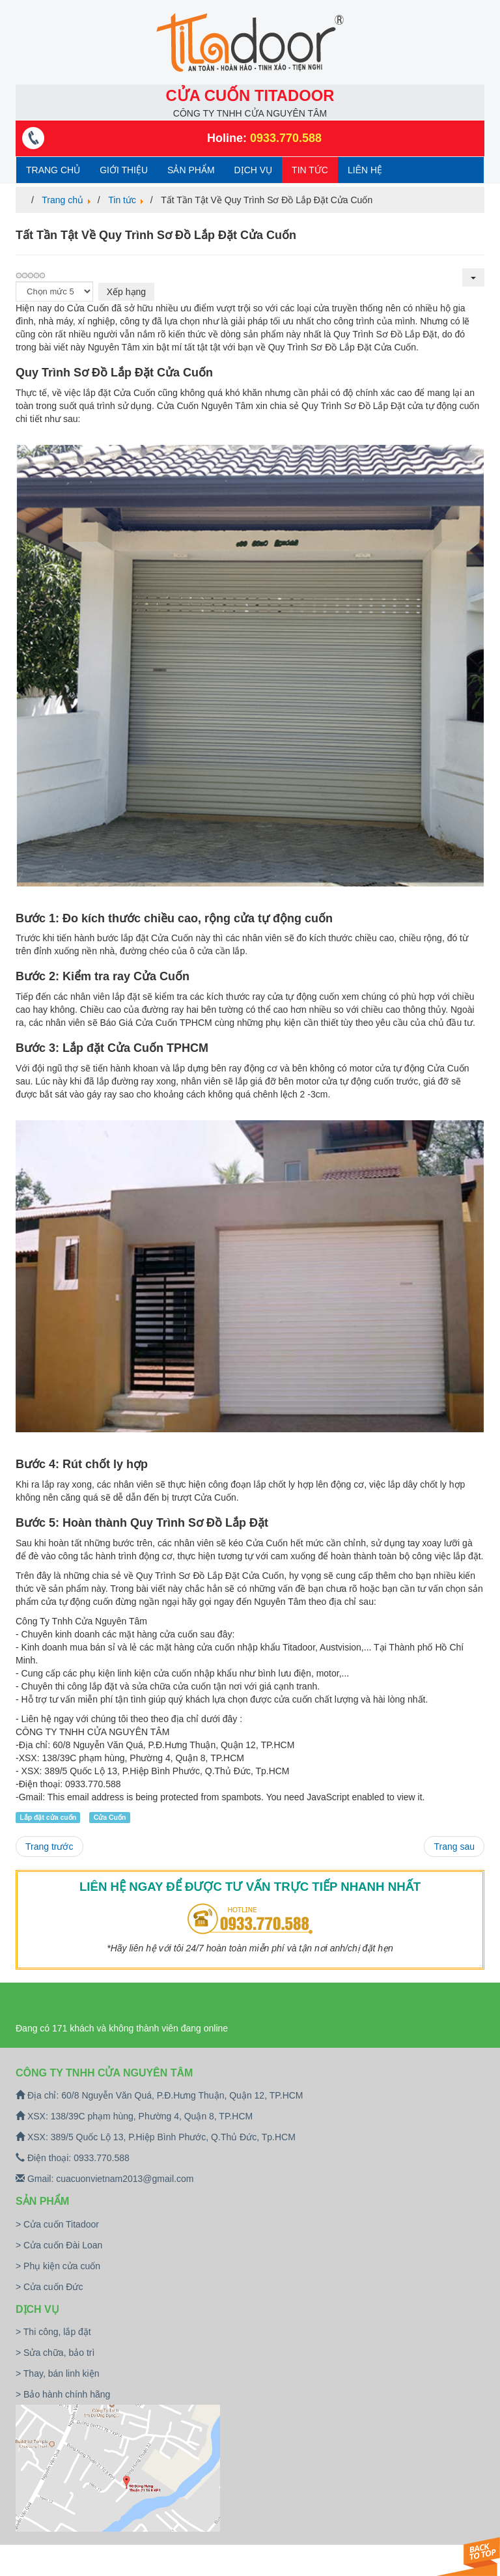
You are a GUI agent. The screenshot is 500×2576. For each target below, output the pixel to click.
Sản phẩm (190, 170)
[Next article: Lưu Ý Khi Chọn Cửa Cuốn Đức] (454, 1846)
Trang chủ (53, 170)
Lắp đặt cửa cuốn (48, 1817)
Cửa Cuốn (110, 1817)
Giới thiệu (124, 170)
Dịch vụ (253, 170)
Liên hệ (365, 170)
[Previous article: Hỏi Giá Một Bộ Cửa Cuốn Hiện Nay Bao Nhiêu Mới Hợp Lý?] (49, 1846)
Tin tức (310, 170)
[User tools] (473, 277)
